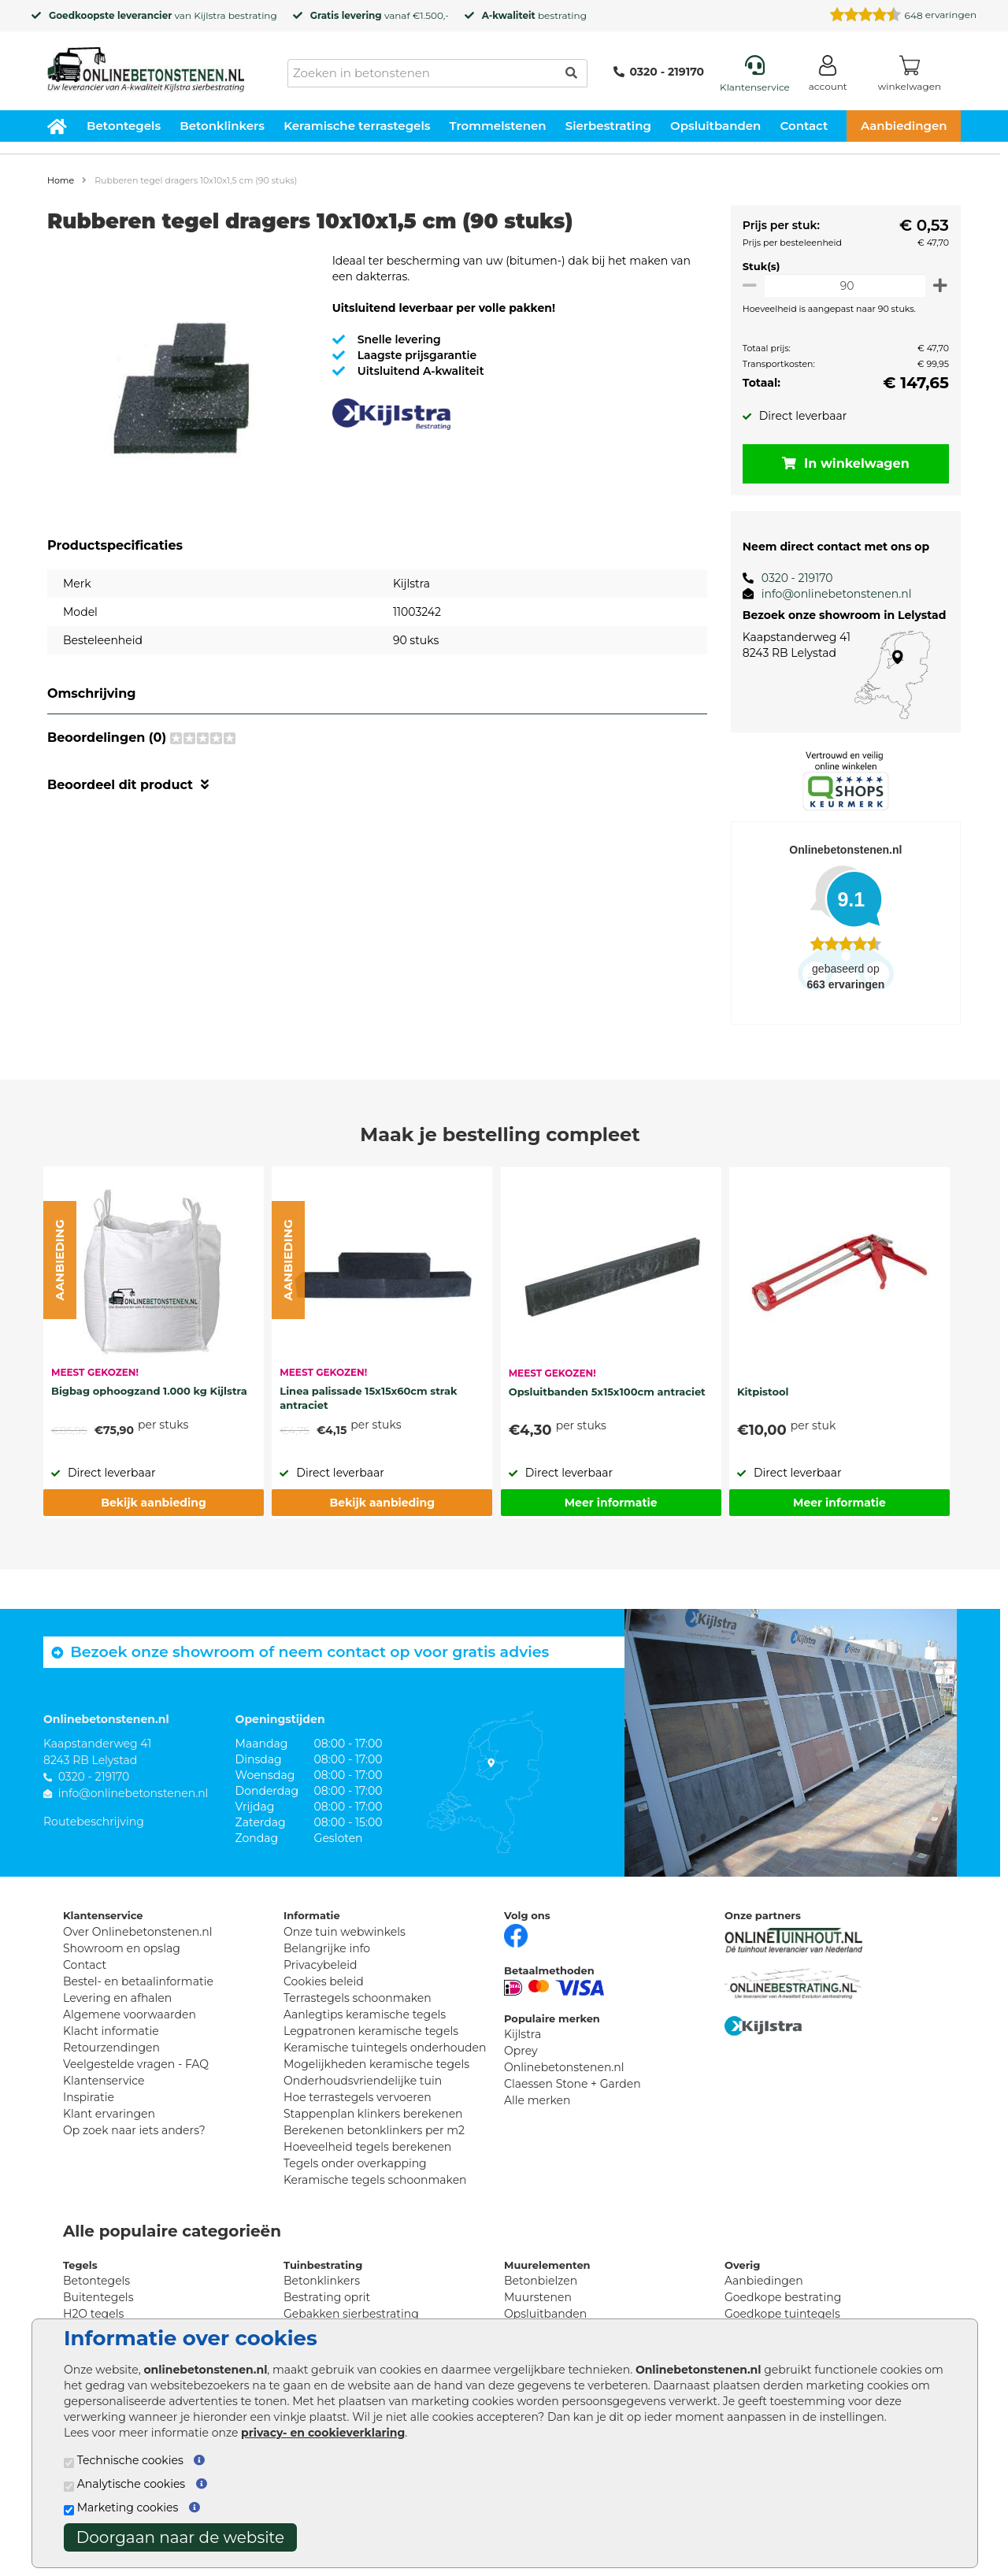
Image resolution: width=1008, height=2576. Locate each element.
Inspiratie (88, 2097)
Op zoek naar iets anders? (134, 2130)
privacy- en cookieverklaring (323, 2433)
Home (60, 180)
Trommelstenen (498, 125)
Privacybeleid (320, 1965)
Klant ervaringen (109, 2114)
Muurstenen (538, 2297)
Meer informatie (611, 1503)
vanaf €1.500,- (379, 15)
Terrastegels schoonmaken (358, 1998)
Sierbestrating (608, 125)
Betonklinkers (222, 125)
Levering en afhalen (117, 1998)
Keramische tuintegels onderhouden (385, 2047)
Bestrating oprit (327, 2297)
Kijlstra (209, 15)
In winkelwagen (842, 463)
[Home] (145, 64)
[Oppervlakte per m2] (842, 285)
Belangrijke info (327, 1948)
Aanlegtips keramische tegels (365, 2014)
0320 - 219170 (658, 72)
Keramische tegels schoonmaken (375, 2180)
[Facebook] (516, 1934)
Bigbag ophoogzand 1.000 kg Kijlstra (149, 1390)
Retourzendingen (111, 2047)
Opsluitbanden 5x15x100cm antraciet (607, 1391)
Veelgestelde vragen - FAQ (136, 2064)
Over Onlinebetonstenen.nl (137, 1932)
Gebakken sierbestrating (351, 2314)
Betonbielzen (540, 2281)
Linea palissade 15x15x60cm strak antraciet (368, 1397)
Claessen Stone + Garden (572, 2084)
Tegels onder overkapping (355, 2163)
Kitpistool (762, 1391)
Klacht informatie (111, 2031)
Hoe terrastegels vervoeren (358, 2097)
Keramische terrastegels (357, 125)
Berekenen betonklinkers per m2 (374, 2130)
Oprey (521, 2051)
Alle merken (537, 2100)
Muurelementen (547, 2265)
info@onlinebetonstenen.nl (830, 594)
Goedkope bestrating (782, 2297)
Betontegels (124, 125)
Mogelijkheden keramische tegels (376, 2064)
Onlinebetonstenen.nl (564, 2067)
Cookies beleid (324, 1981)
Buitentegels (98, 2297)
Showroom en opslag (121, 1948)
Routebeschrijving (93, 1821)
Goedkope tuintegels (782, 2314)
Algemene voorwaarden (129, 2014)
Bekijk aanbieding (153, 1503)
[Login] (828, 76)
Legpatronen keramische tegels (371, 2031)
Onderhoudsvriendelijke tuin (363, 2081)
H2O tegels (93, 2314)
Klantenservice (103, 2081)
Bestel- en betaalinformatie (138, 1981)
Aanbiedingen (904, 125)
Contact (804, 125)
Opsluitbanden (715, 125)
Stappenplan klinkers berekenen (373, 2114)
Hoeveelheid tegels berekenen (367, 2147)
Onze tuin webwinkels (345, 1932)
